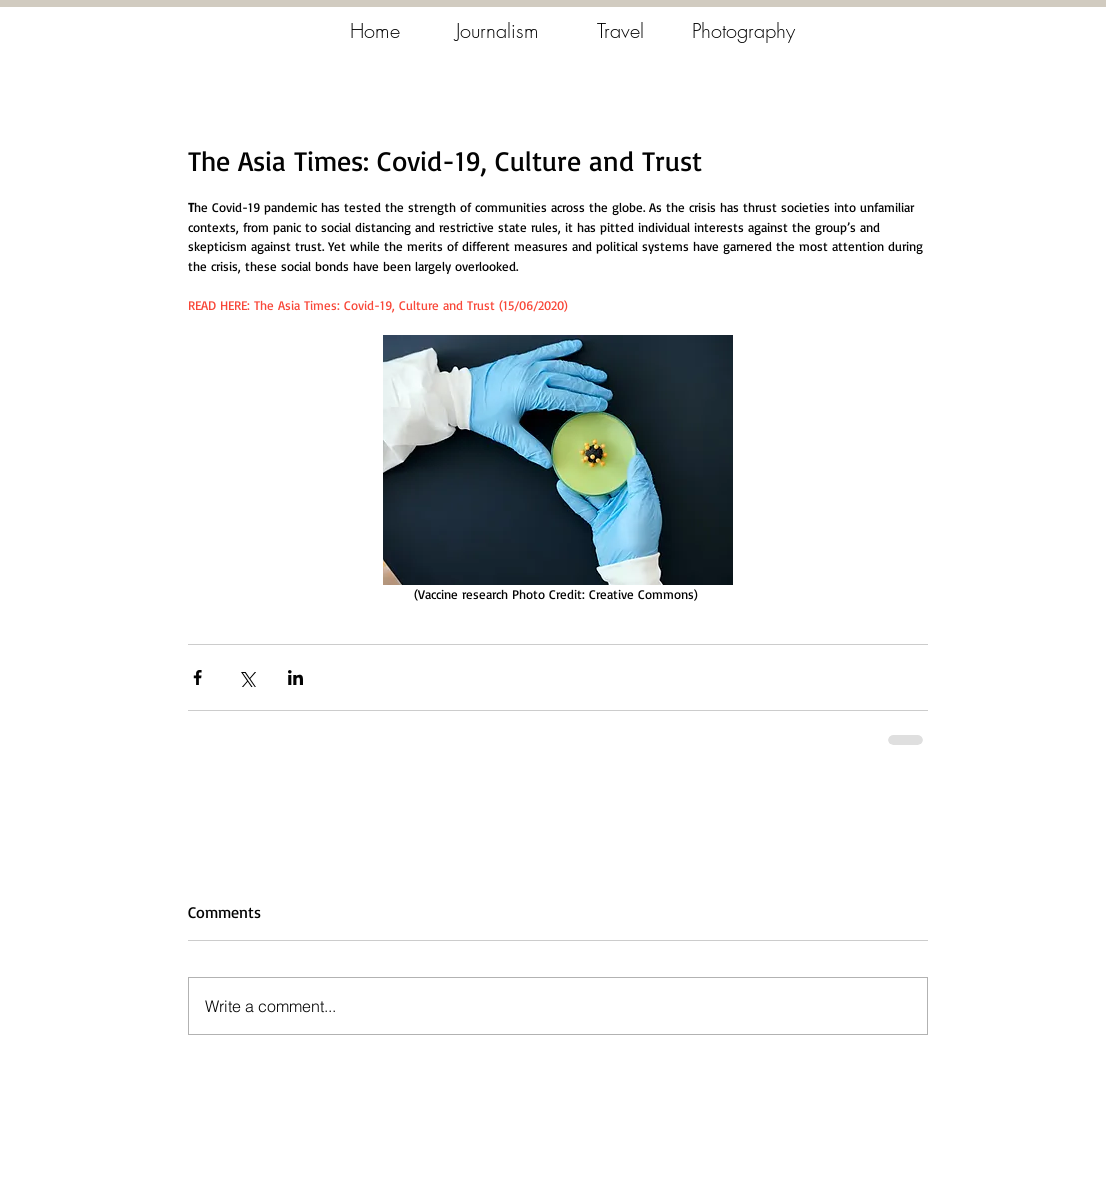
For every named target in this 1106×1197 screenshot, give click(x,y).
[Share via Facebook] (197, 677)
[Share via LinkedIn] (295, 677)
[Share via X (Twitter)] (246, 677)
